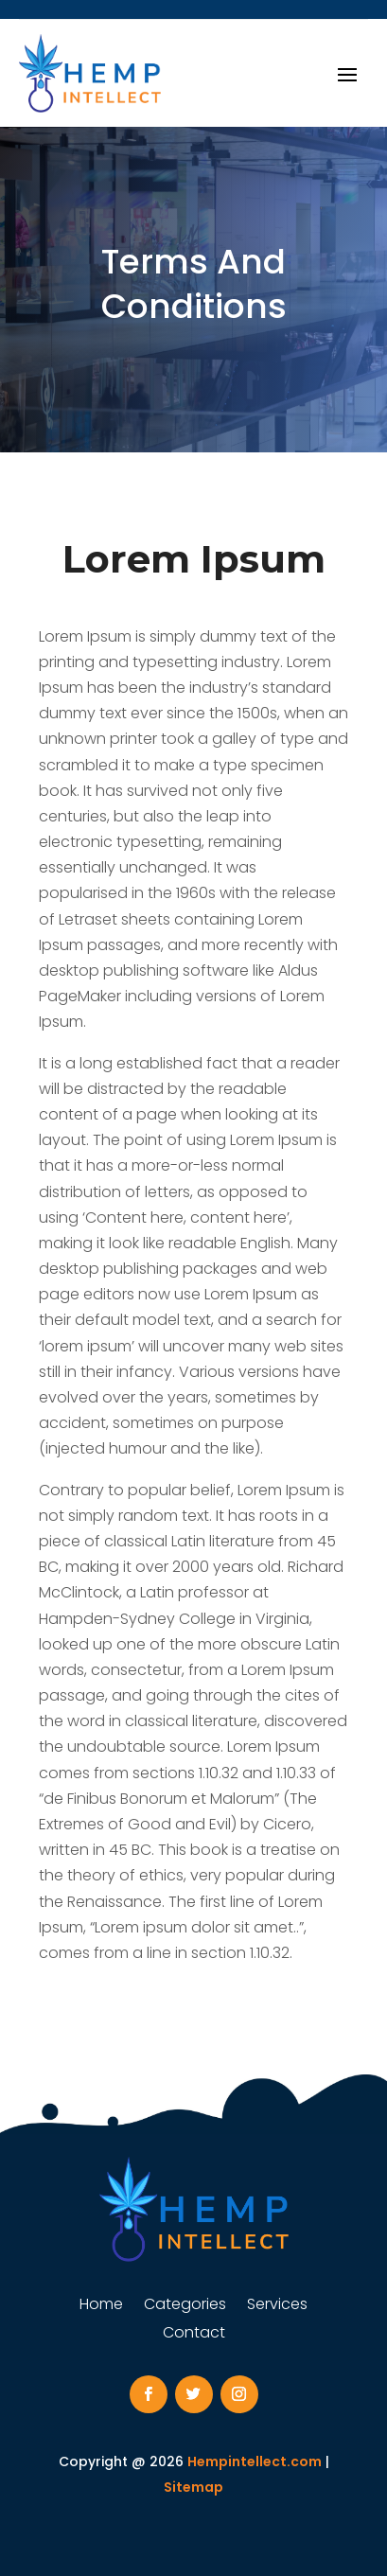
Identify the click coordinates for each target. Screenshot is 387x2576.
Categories (185, 2306)
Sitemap (193, 2487)
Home (101, 2306)
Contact (194, 2334)
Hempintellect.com (254, 2461)
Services (277, 2306)
